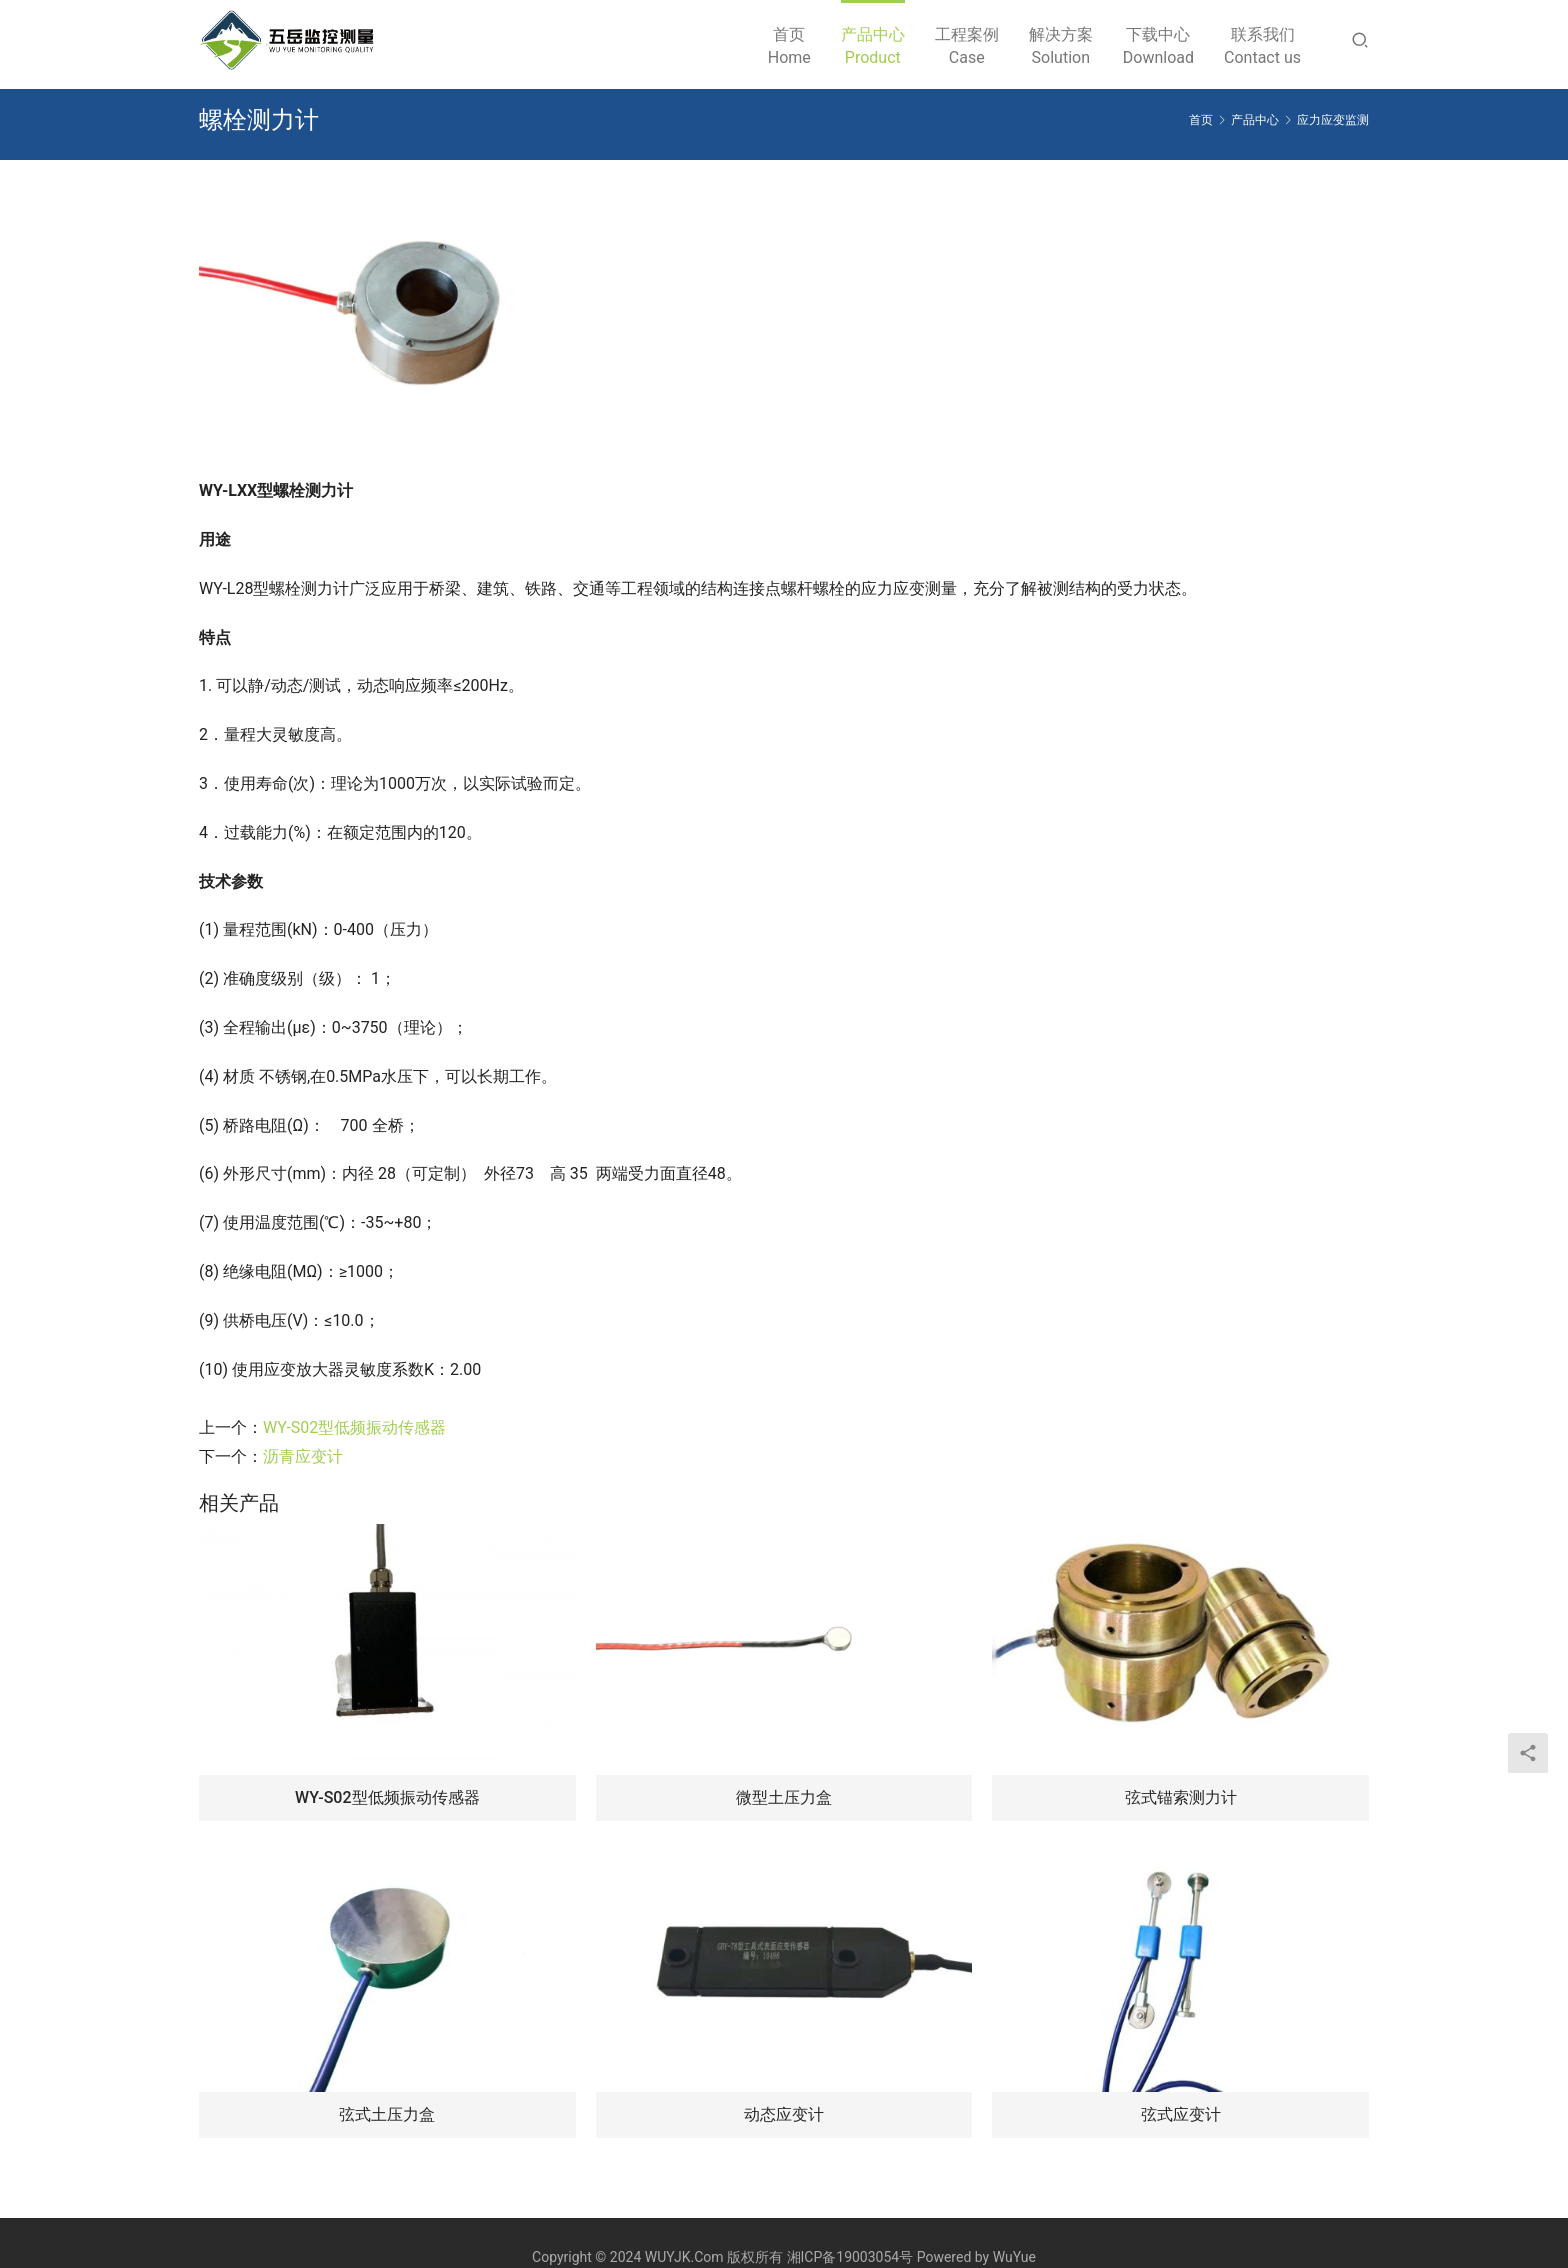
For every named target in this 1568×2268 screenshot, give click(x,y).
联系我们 (1262, 47)
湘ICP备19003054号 (850, 2257)
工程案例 (967, 47)
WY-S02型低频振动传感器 (354, 1427)
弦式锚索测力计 (1181, 1797)
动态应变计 (784, 2114)
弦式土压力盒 (387, 2114)
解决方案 (1061, 47)
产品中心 (873, 47)
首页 (789, 47)
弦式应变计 (1181, 2114)
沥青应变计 (303, 1456)
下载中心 (1158, 47)
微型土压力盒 (784, 1797)
